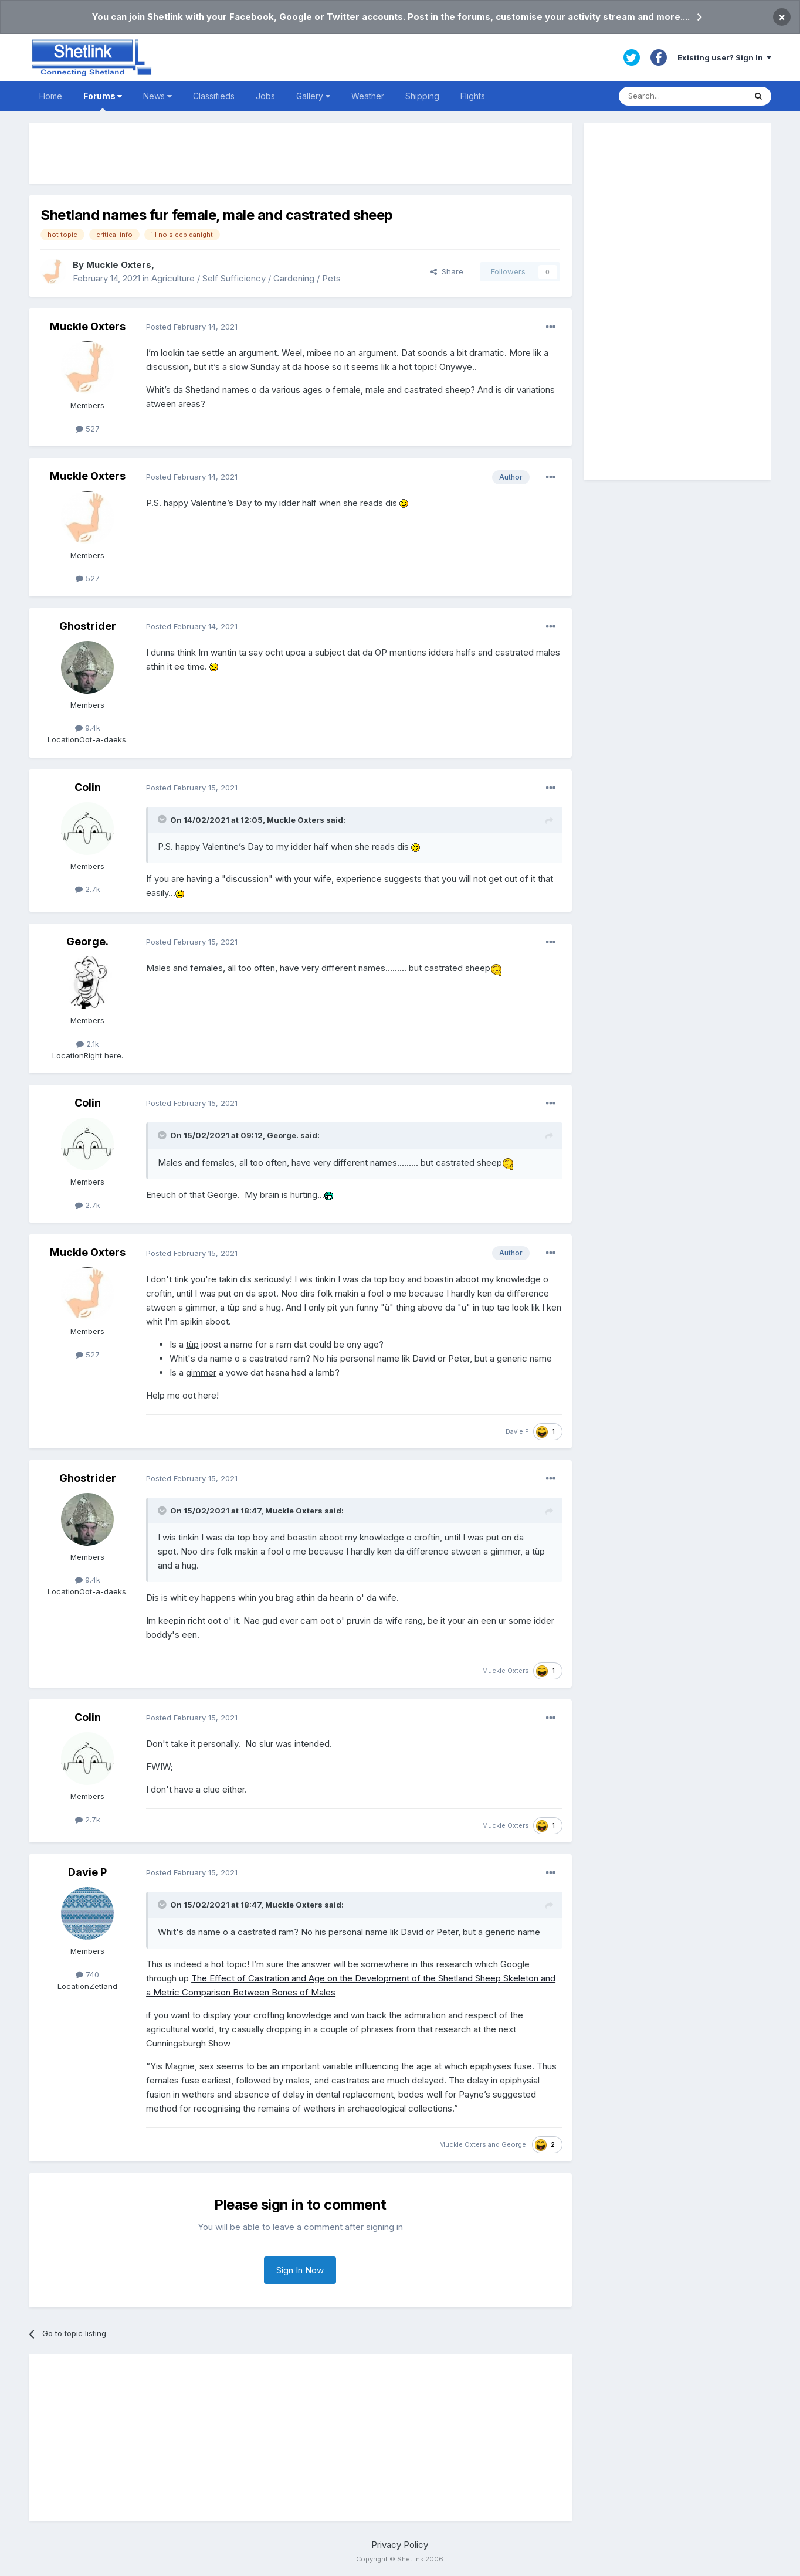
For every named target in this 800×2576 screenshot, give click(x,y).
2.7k (87, 889)
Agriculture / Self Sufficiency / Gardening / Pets (246, 278)
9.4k (87, 727)
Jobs (265, 96)
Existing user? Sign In (724, 57)
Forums (102, 101)
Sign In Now (300, 2270)
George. (87, 941)
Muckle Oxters (118, 264)
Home (50, 96)
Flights (472, 96)
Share (446, 271)
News (157, 96)
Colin (87, 787)
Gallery (313, 96)
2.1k (87, 1043)
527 (88, 428)
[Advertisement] (300, 153)
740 (87, 1974)
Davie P (517, 1431)
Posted (192, 326)
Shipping (422, 96)
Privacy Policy (399, 2544)
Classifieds (214, 96)
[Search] (682, 96)
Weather (367, 96)
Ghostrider (87, 626)
